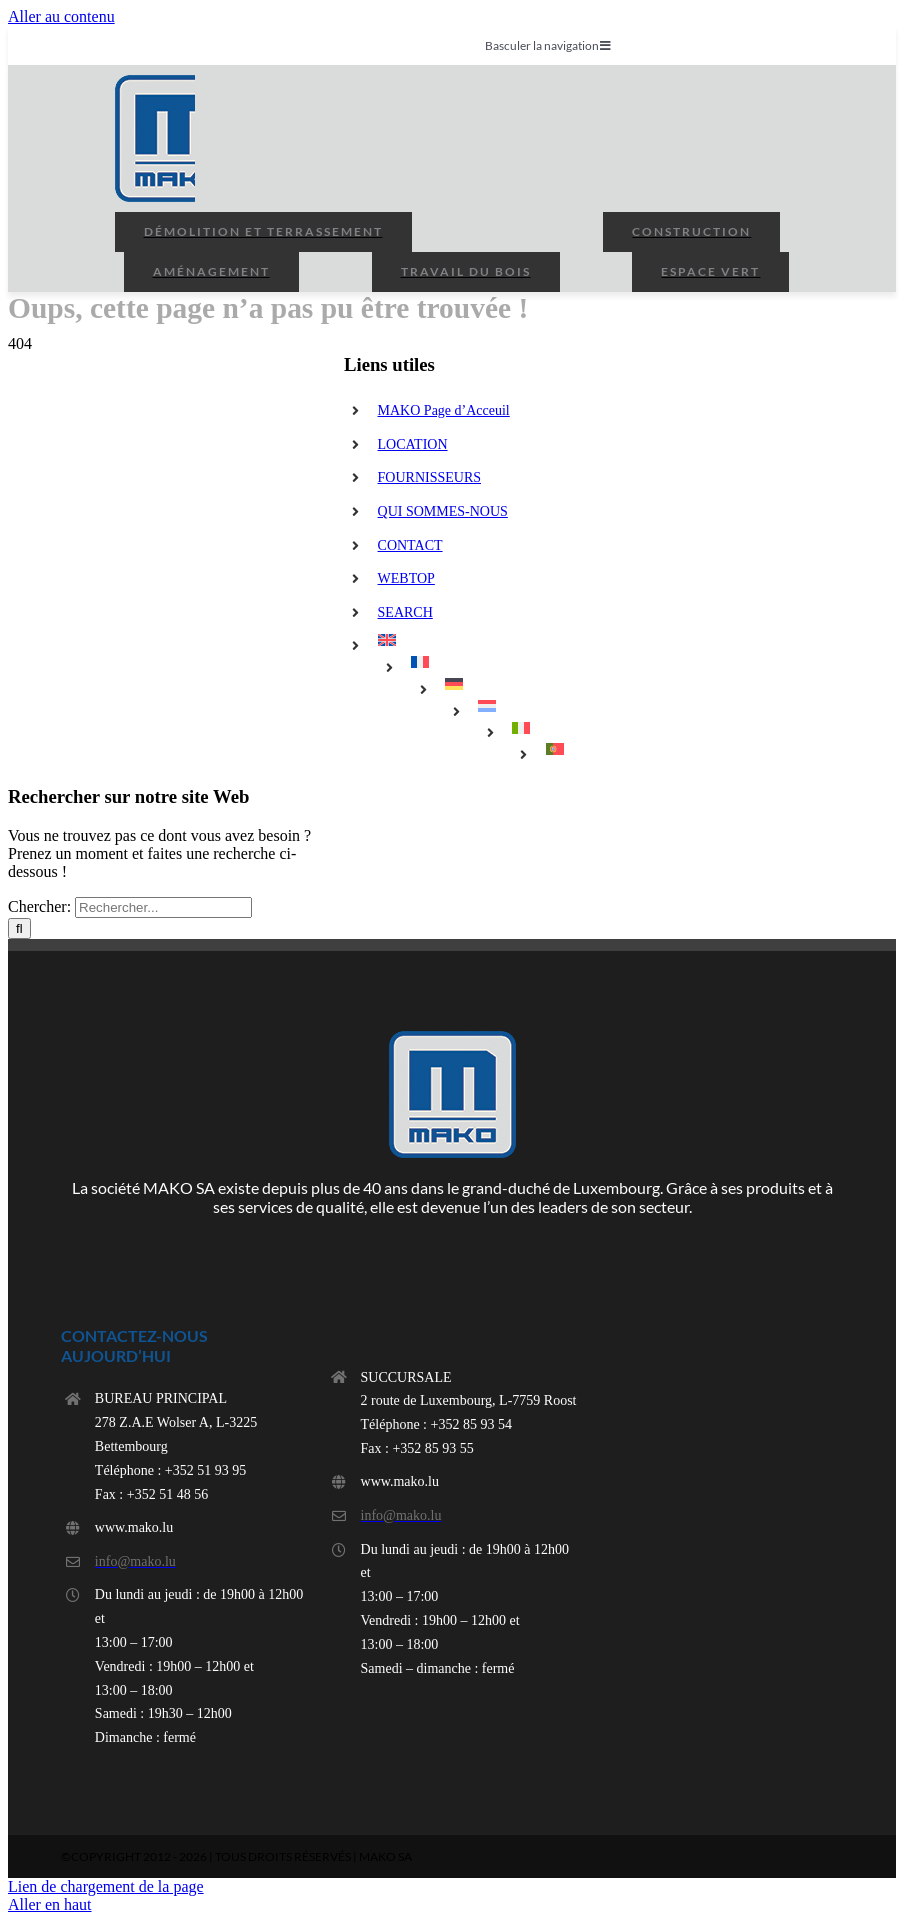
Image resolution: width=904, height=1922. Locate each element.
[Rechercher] (19, 928)
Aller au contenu (61, 16)
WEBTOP (406, 578)
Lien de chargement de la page (106, 1886)
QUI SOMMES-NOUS (443, 511)
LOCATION (413, 444)
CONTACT (410, 545)
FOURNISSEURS (429, 477)
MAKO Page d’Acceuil (444, 410)
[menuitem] (514, 640)
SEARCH (405, 612)
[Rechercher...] (163, 907)
